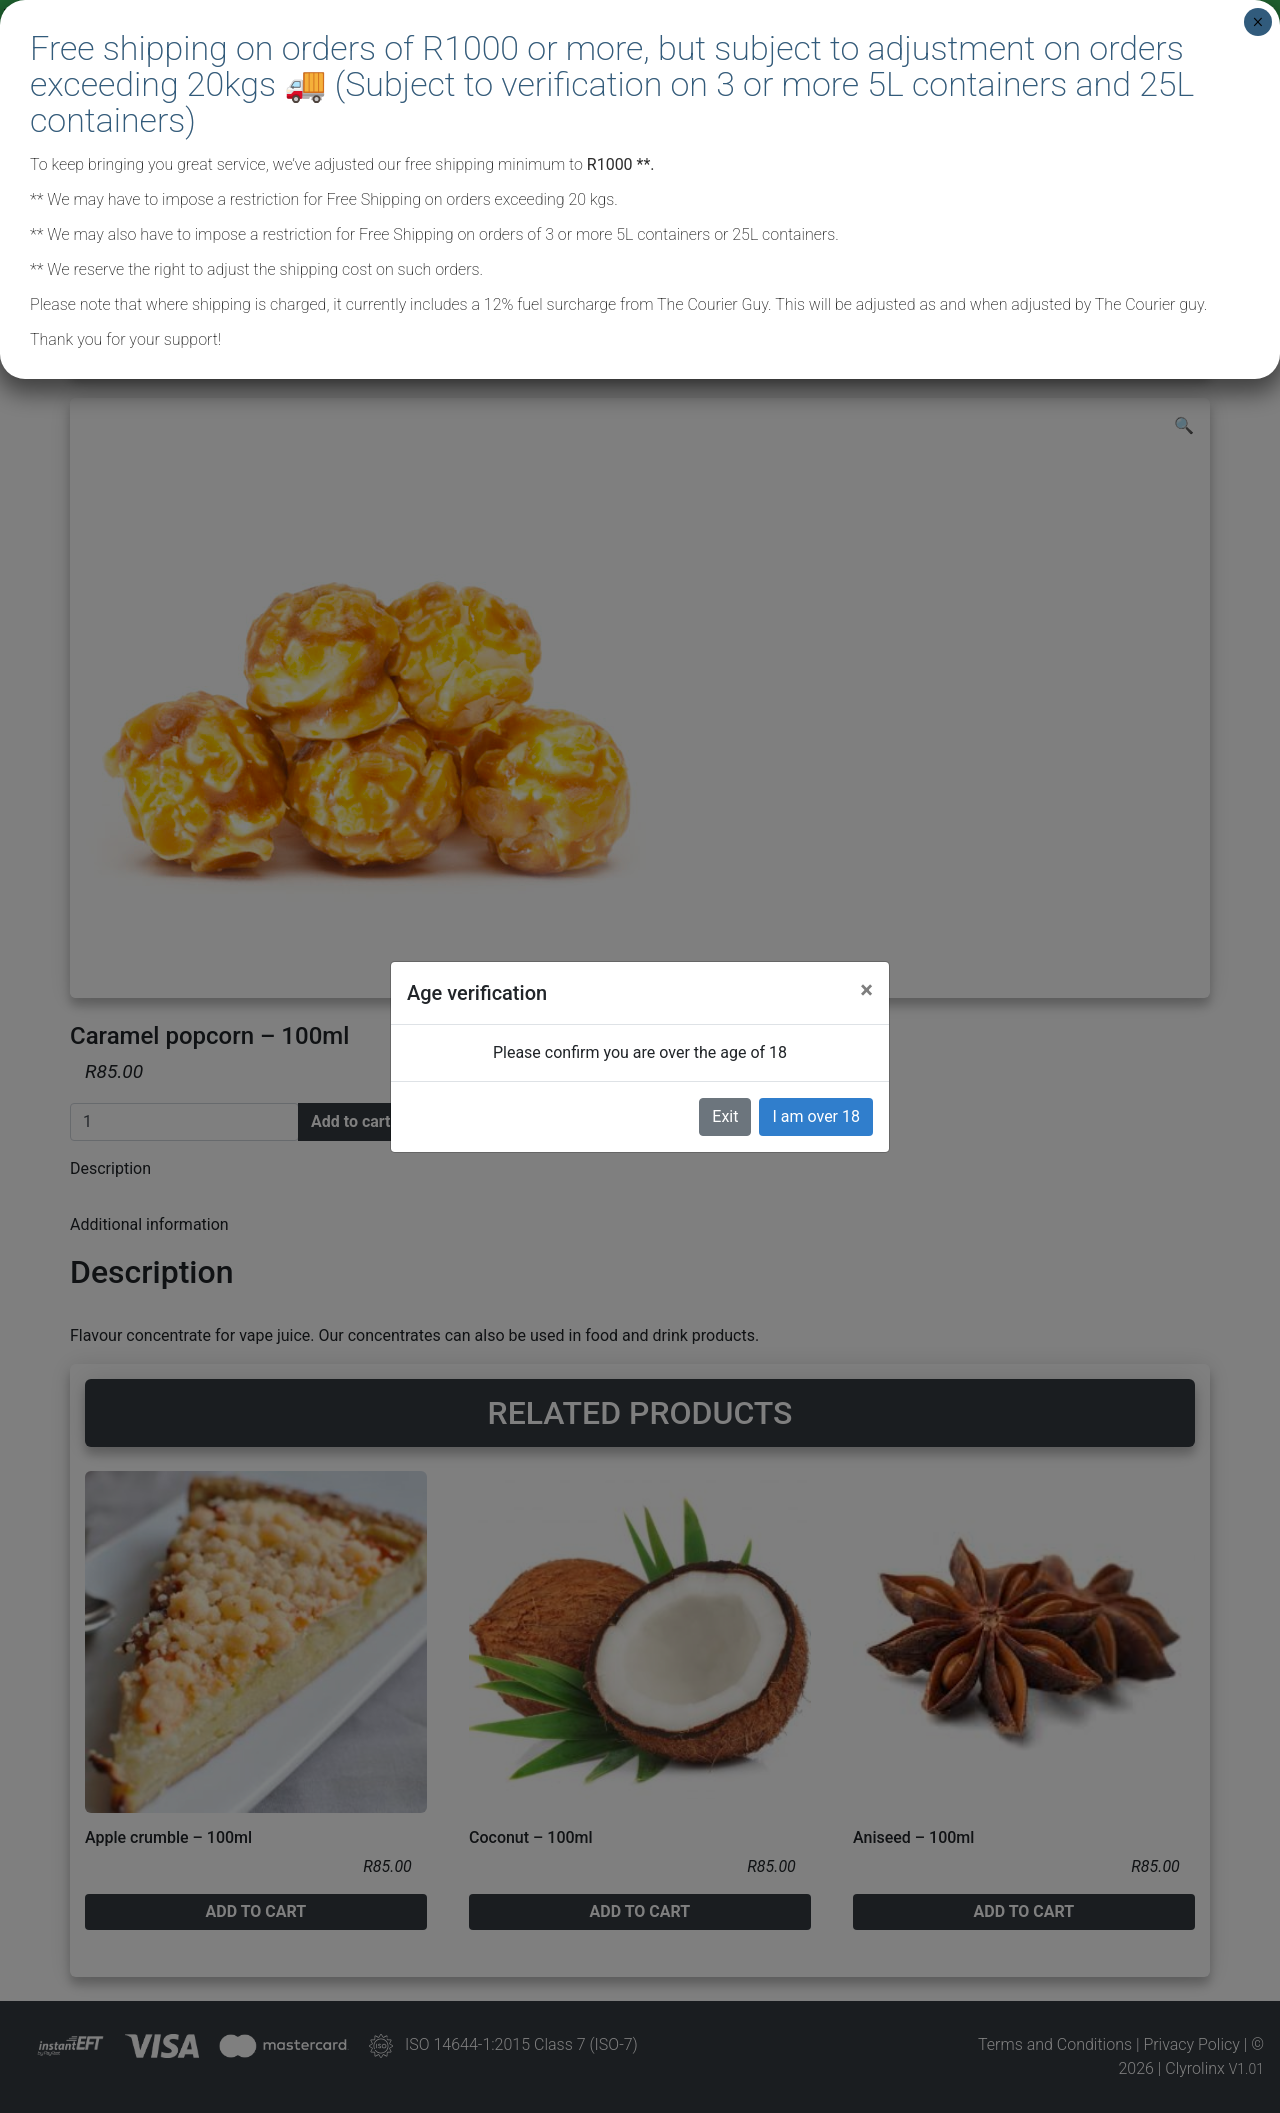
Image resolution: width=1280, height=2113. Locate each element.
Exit (725, 1116)
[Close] (866, 990)
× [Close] (1257, 22)
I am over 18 (816, 1116)
